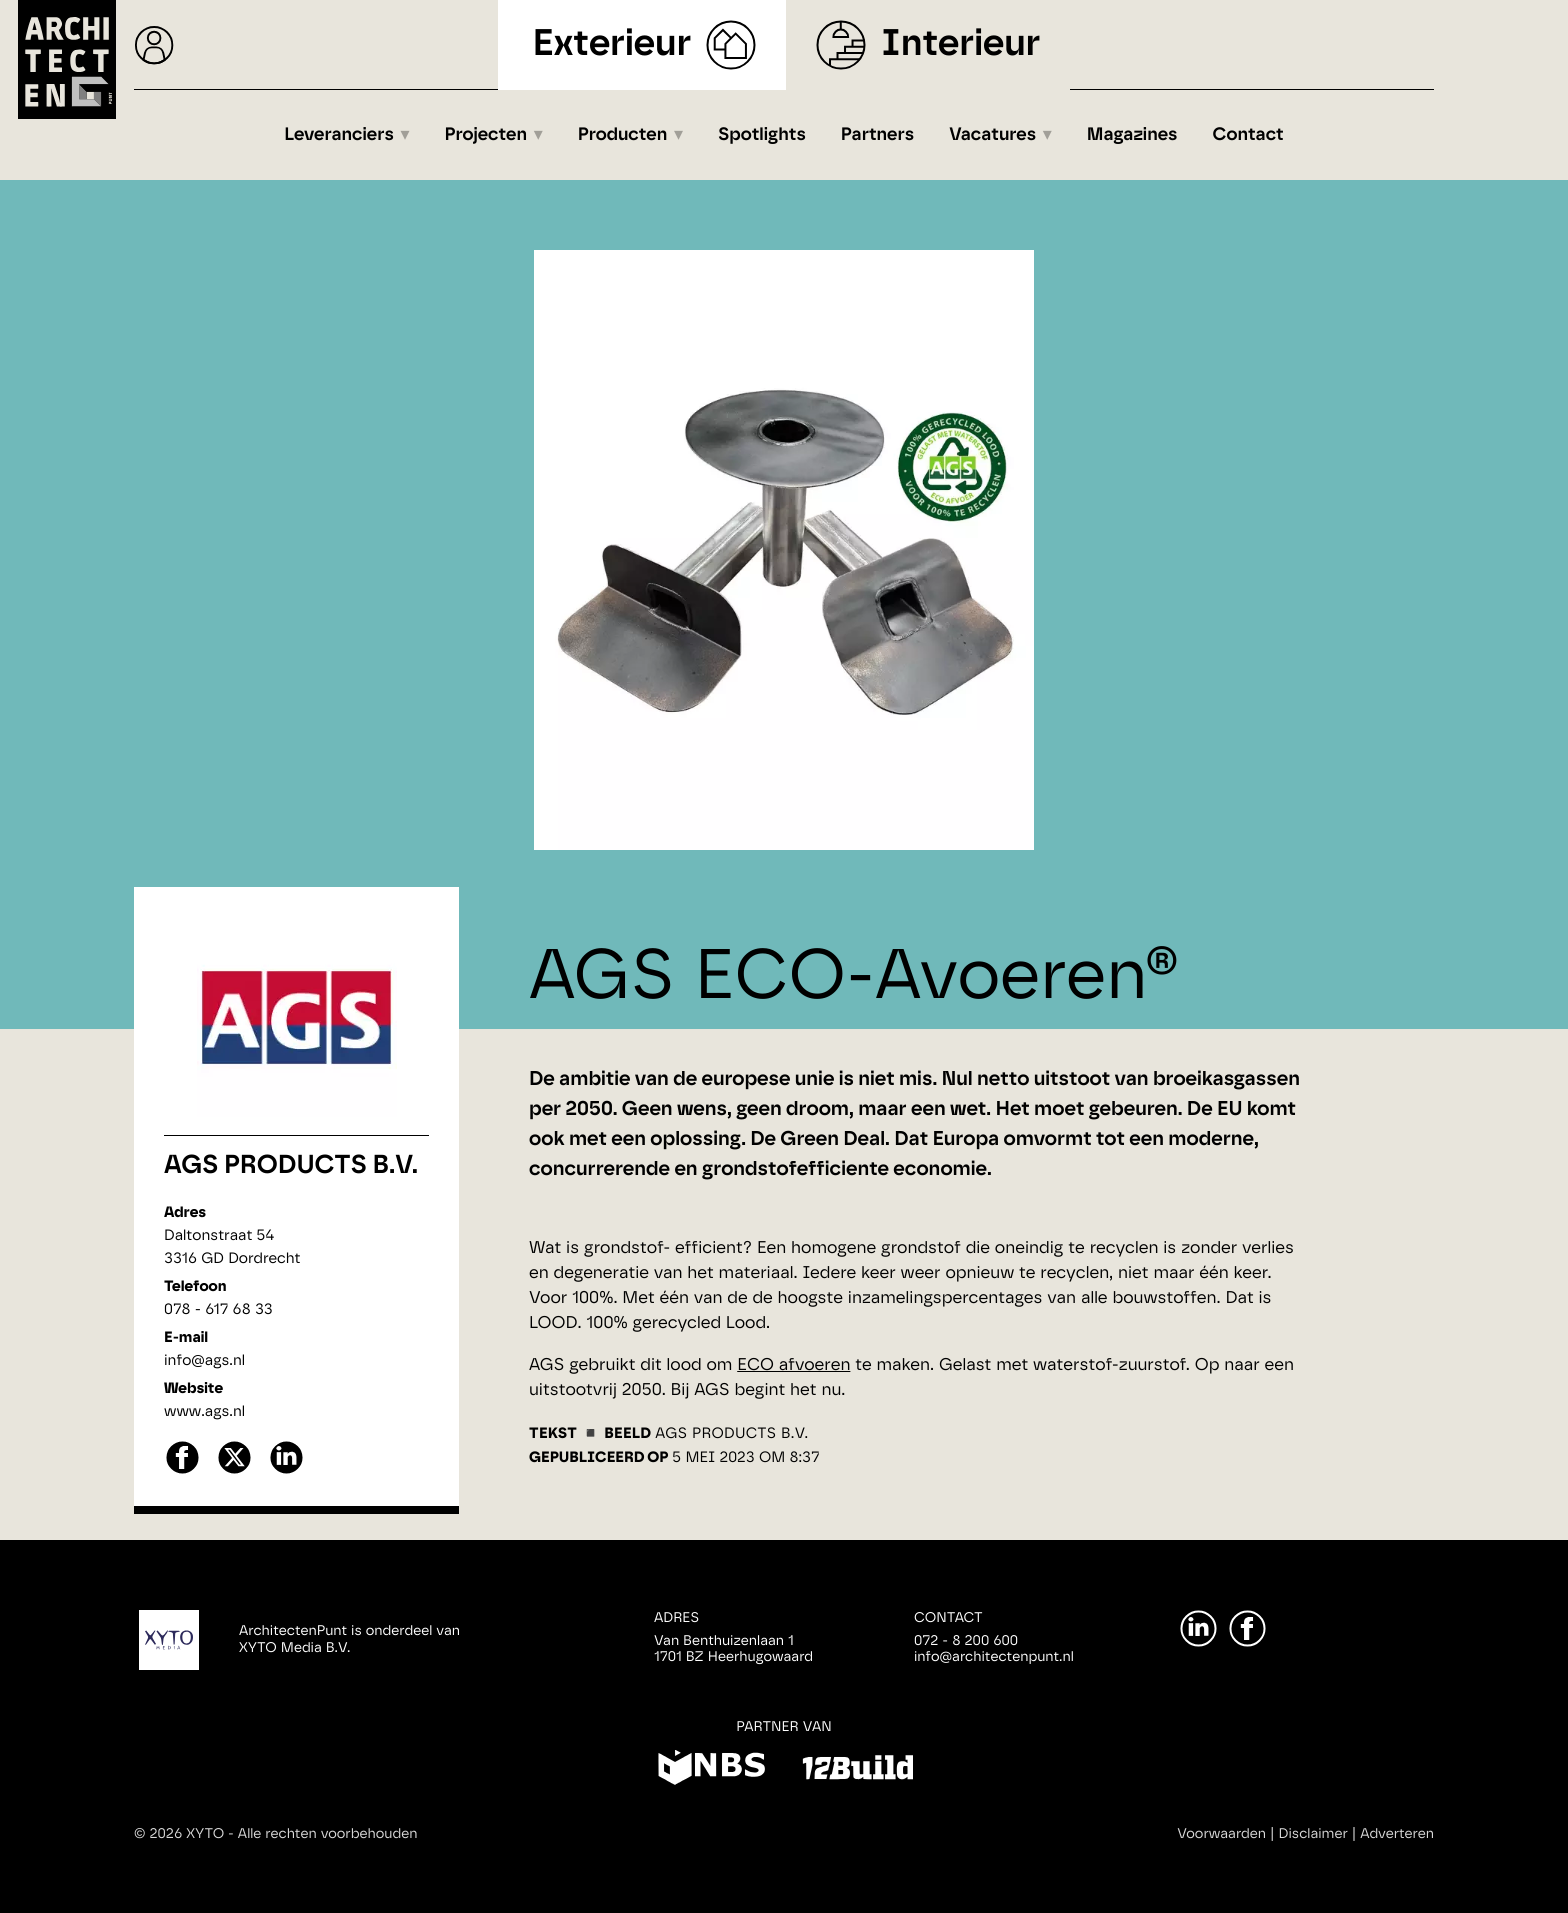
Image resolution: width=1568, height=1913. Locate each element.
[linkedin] (286, 1471)
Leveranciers (339, 135)
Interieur (960, 44)
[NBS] (711, 1771)
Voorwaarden (1221, 1834)
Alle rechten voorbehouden (328, 1834)
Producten (623, 135)
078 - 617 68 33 (218, 1309)
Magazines (1132, 135)
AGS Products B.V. (291, 1166)
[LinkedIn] (1198, 1628)
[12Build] (857, 1771)
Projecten (486, 135)
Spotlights (762, 135)
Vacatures (992, 135)
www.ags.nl (204, 1411)
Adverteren (1397, 1834)
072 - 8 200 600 (966, 1641)
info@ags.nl (204, 1360)
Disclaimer (1313, 1834)
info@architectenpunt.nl (994, 1657)
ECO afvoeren (793, 1365)
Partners (877, 135)
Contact (1248, 135)
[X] (234, 1471)
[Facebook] (1247, 1628)
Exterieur (612, 44)
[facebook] (182, 1471)
